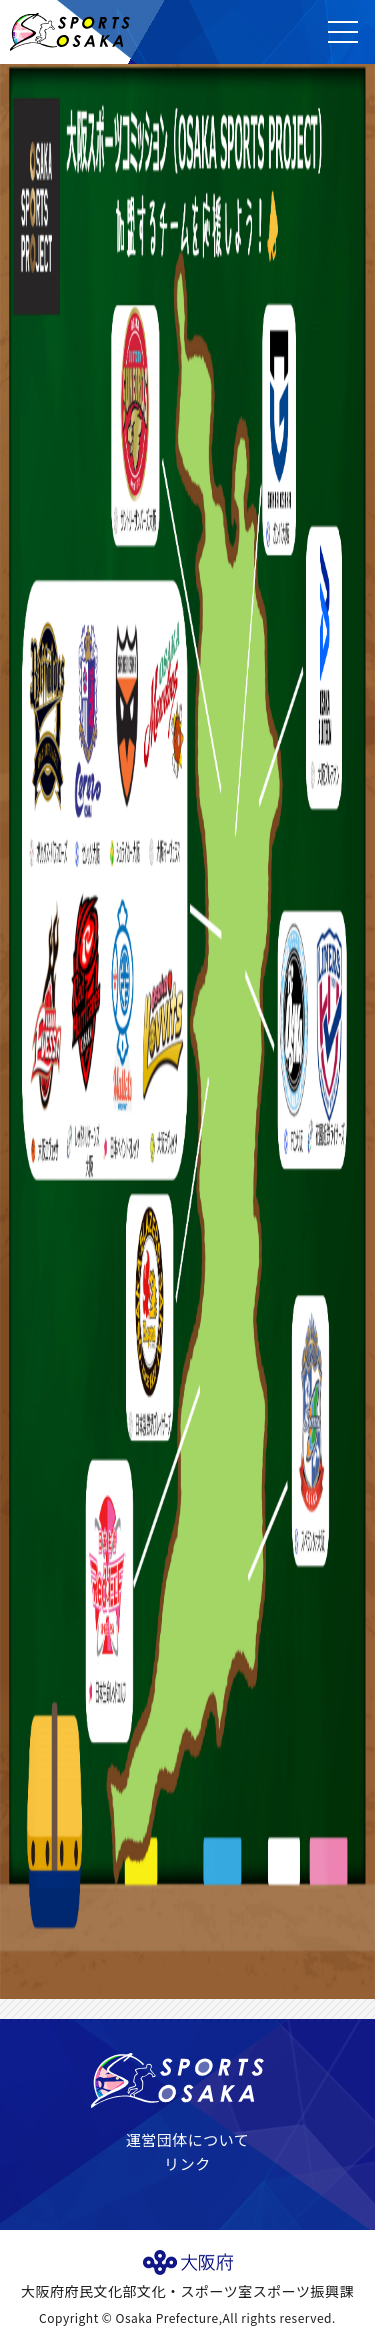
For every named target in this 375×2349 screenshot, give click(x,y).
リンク (187, 2163)
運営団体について (188, 2139)
